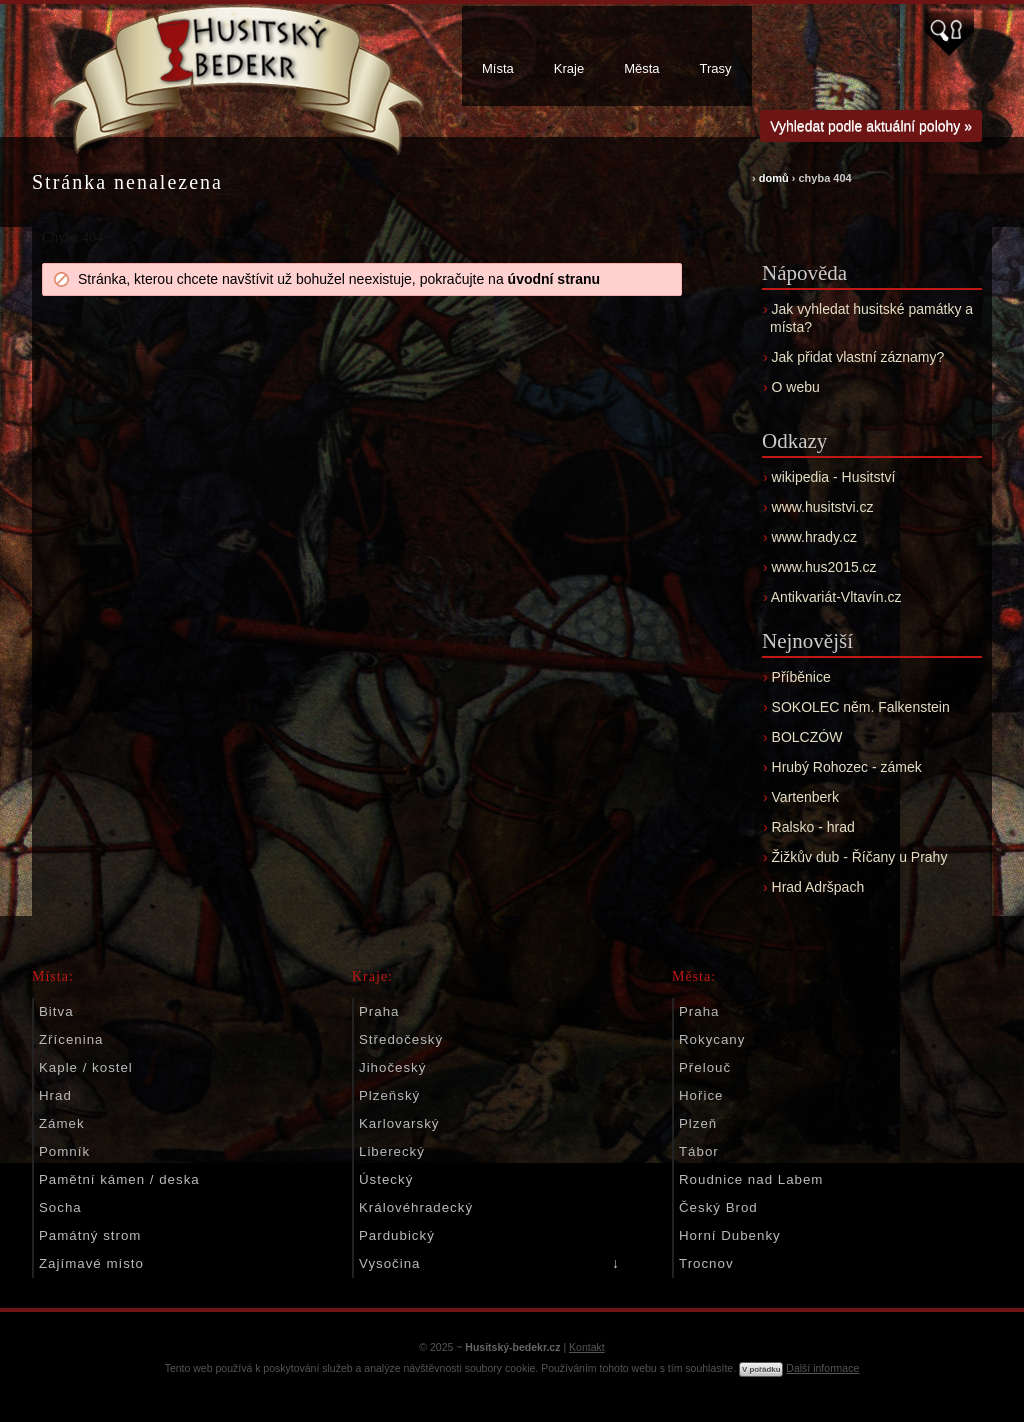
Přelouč (705, 1067)
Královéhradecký (416, 1207)
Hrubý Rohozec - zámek (847, 767)
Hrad (55, 1095)
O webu (796, 387)
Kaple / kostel (86, 1067)
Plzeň (698, 1123)
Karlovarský (399, 1123)
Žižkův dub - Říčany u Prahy (860, 857)
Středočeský (401, 1039)
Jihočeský (392, 1067)
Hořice (701, 1095)
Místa (498, 68)
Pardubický (397, 1235)
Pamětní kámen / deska (119, 1179)
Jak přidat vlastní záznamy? (858, 357)
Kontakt (587, 1347)
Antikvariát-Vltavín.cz (836, 597)
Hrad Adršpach (818, 887)
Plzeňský (389, 1095)
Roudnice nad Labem (751, 1179)
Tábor (699, 1151)
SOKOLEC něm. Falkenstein (861, 707)
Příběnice (801, 677)
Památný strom (90, 1235)
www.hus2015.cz (824, 567)
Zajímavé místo (91, 1263)
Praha (379, 1011)
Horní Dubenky (730, 1235)
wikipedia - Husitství (834, 477)
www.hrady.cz (814, 537)
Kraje (569, 68)
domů (774, 178)
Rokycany (712, 1039)
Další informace (822, 1368)
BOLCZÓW (807, 737)
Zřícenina (71, 1039)
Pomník (64, 1151)
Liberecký (392, 1151)
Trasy (716, 68)
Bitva (56, 1011)
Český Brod (718, 1207)
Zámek (62, 1123)
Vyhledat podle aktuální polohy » (871, 126)
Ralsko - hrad (813, 827)
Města (641, 68)
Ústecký (386, 1179)
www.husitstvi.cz (823, 507)
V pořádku (761, 1369)
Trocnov (706, 1263)
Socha (60, 1207)
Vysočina (389, 1263)
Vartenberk (805, 797)
